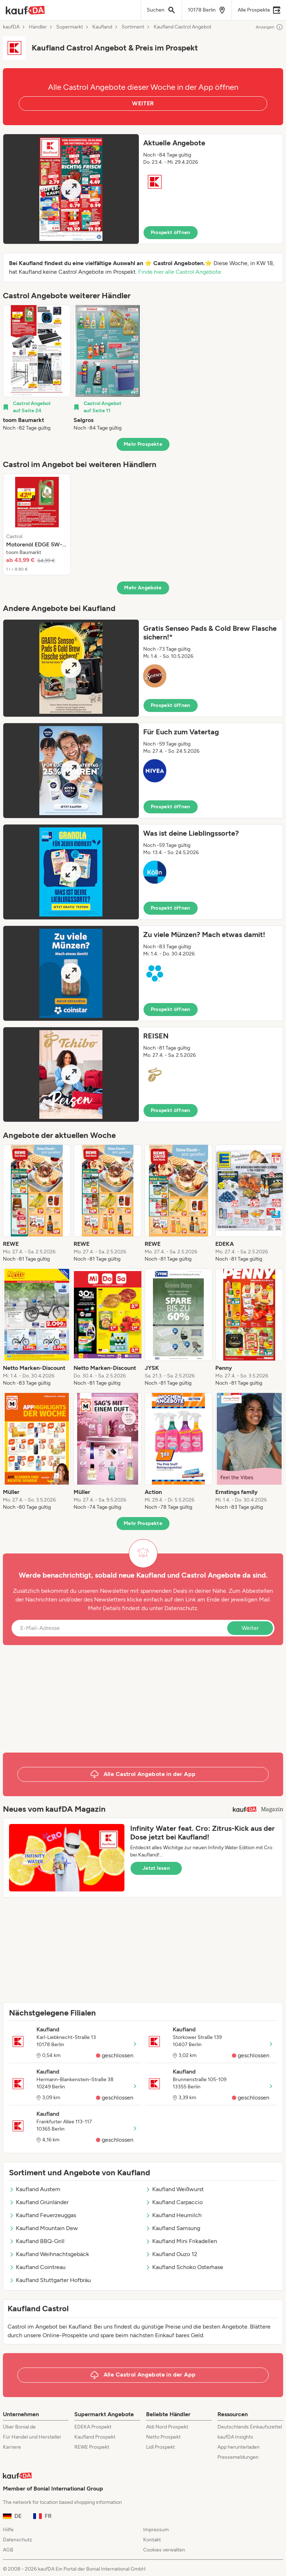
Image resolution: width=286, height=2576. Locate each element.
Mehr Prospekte (143, 444)
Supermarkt (69, 27)
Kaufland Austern (34, 2189)
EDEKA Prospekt (92, 2427)
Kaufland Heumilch (173, 2215)
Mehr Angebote (143, 588)
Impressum (156, 2530)
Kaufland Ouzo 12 (171, 2254)
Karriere (12, 2447)
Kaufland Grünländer (39, 2202)
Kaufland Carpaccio (174, 2202)
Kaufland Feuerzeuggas (42, 2215)
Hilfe (8, 2530)
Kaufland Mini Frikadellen (181, 2241)
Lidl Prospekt (160, 2447)
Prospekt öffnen (170, 232)
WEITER (143, 103)
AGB (8, 2550)
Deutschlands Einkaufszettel (249, 2427)
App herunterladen (238, 2447)
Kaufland (102, 27)
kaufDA (11, 27)
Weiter (250, 1628)
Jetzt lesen (156, 1868)
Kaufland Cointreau (37, 2267)
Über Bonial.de (19, 2427)
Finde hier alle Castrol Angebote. (180, 271)
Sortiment (133, 27)
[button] (143, 189)
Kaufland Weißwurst (174, 2189)
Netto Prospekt (163, 2437)
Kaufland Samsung (172, 2228)
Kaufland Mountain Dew (43, 2228)
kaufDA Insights (235, 2437)
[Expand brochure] (71, 189)
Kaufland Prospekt (94, 2437)
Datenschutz (180, 1608)
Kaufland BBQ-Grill (37, 2241)
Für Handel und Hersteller (32, 2437)
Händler (38, 27)
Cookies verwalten (164, 2550)
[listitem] (37, 368)
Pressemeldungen (238, 2457)
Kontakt (152, 2540)
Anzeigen (269, 27)
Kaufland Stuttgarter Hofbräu (50, 2280)
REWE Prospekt (91, 2447)
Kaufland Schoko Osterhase (184, 2267)
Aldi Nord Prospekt (167, 2427)
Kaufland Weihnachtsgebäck (49, 2254)
